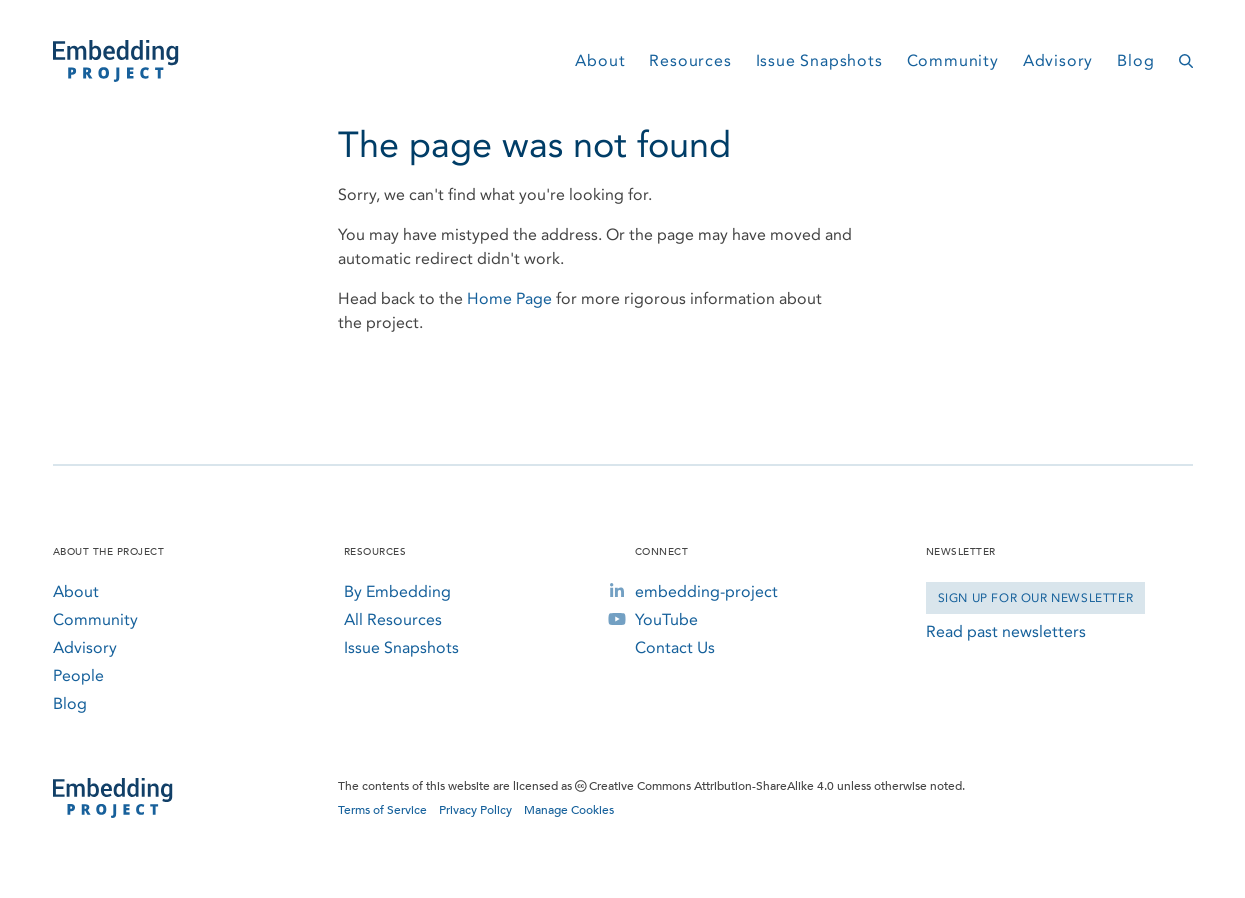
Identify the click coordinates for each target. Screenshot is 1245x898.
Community (953, 60)
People (78, 675)
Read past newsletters (1006, 631)
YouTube (666, 619)
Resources (690, 60)
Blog (1135, 60)
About (600, 60)
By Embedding (397, 591)
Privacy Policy (475, 810)
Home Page (509, 298)
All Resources (393, 619)
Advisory (1058, 60)
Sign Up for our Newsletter (1036, 598)
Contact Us (675, 647)
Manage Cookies (569, 810)
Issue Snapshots (819, 60)
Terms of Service (382, 810)
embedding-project (706, 591)
